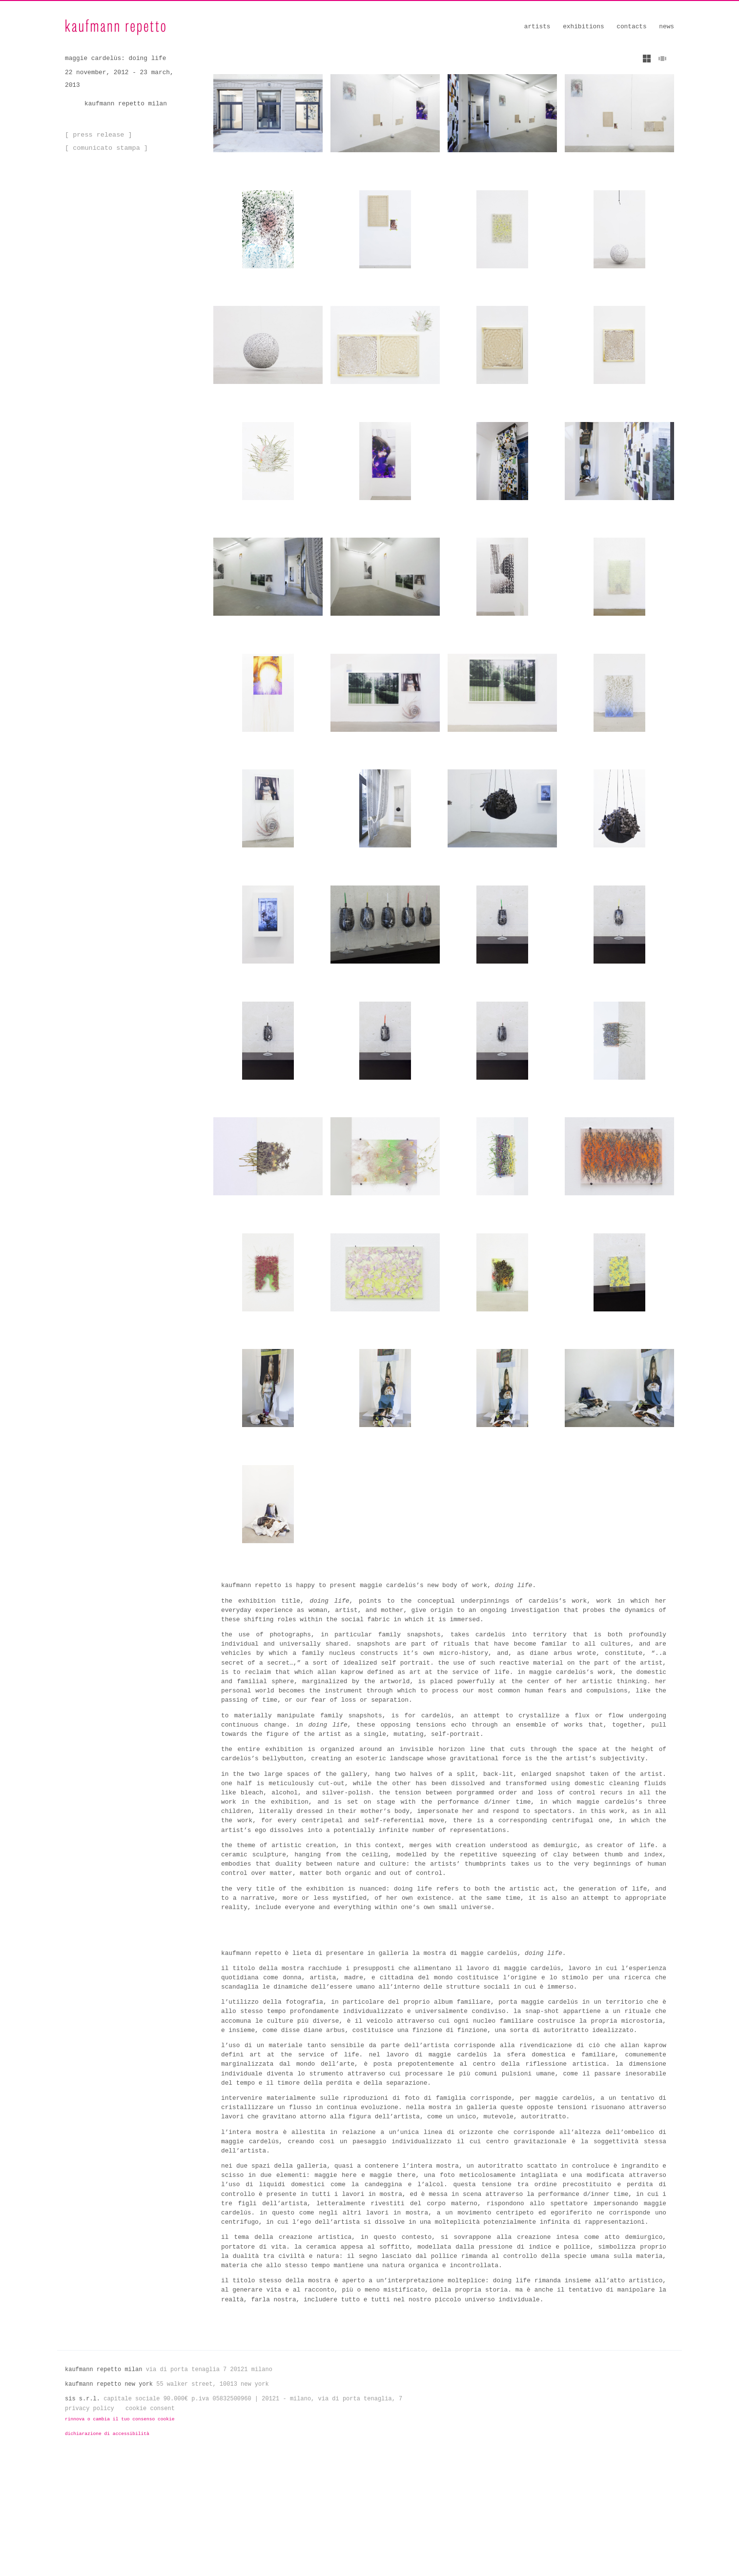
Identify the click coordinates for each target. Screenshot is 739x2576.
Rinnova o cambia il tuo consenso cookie (120, 2535)
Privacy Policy (89, 2525)
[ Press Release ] (97, 135)
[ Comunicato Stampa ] (104, 147)
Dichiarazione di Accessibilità (107, 2550)
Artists (537, 26)
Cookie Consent (150, 2525)
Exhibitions (583, 26)
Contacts (631, 26)
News (666, 26)
